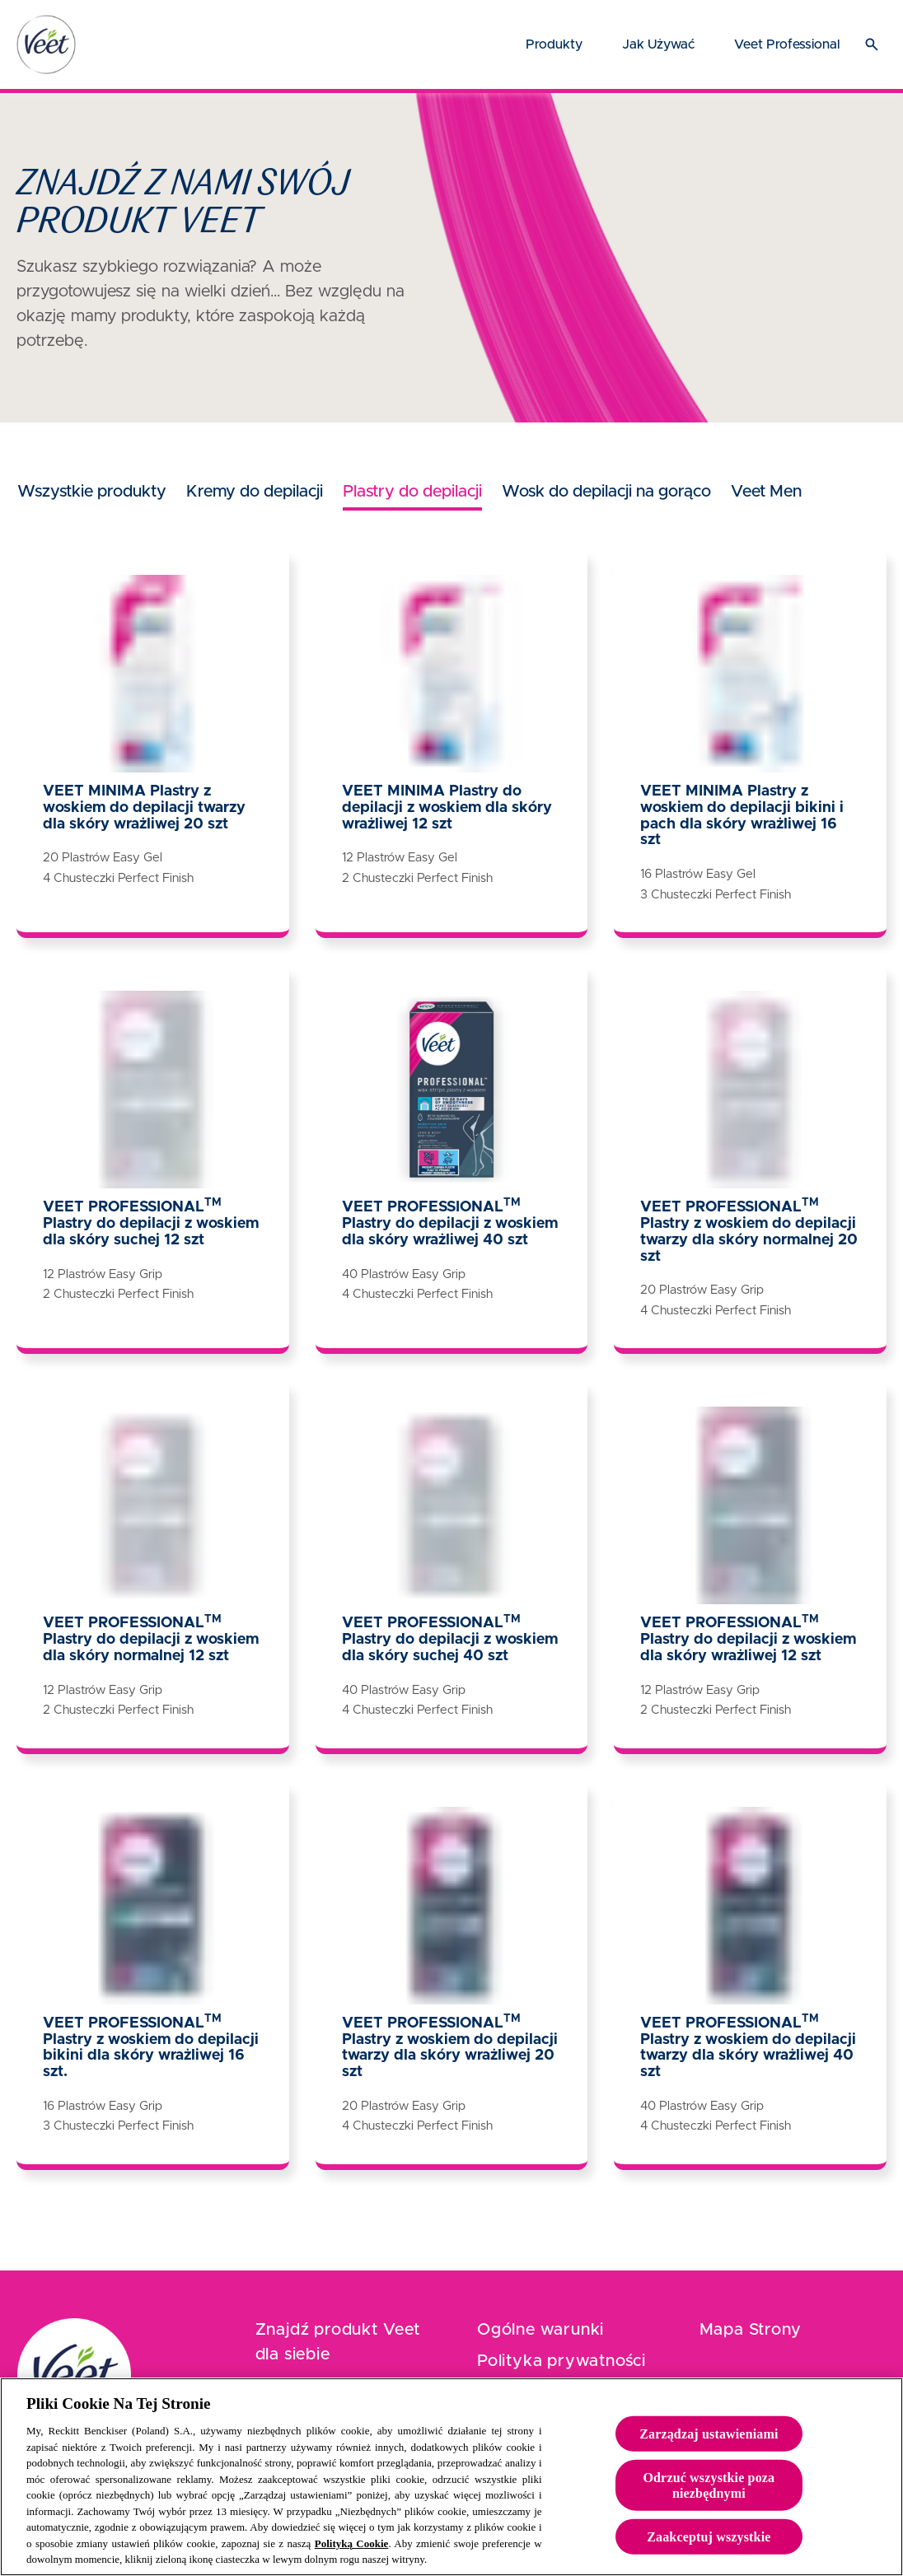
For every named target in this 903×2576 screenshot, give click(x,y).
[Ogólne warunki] (540, 2329)
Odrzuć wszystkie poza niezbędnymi (708, 2501)
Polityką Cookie (352, 2560)
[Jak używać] (658, 44)
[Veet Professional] (787, 44)
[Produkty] (554, 44)
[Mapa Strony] (750, 2329)
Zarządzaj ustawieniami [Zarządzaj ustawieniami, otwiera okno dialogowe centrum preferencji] (708, 2450)
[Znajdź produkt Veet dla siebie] (341, 2342)
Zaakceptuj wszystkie (708, 2553)
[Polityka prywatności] (561, 2361)
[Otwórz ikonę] (872, 44)
